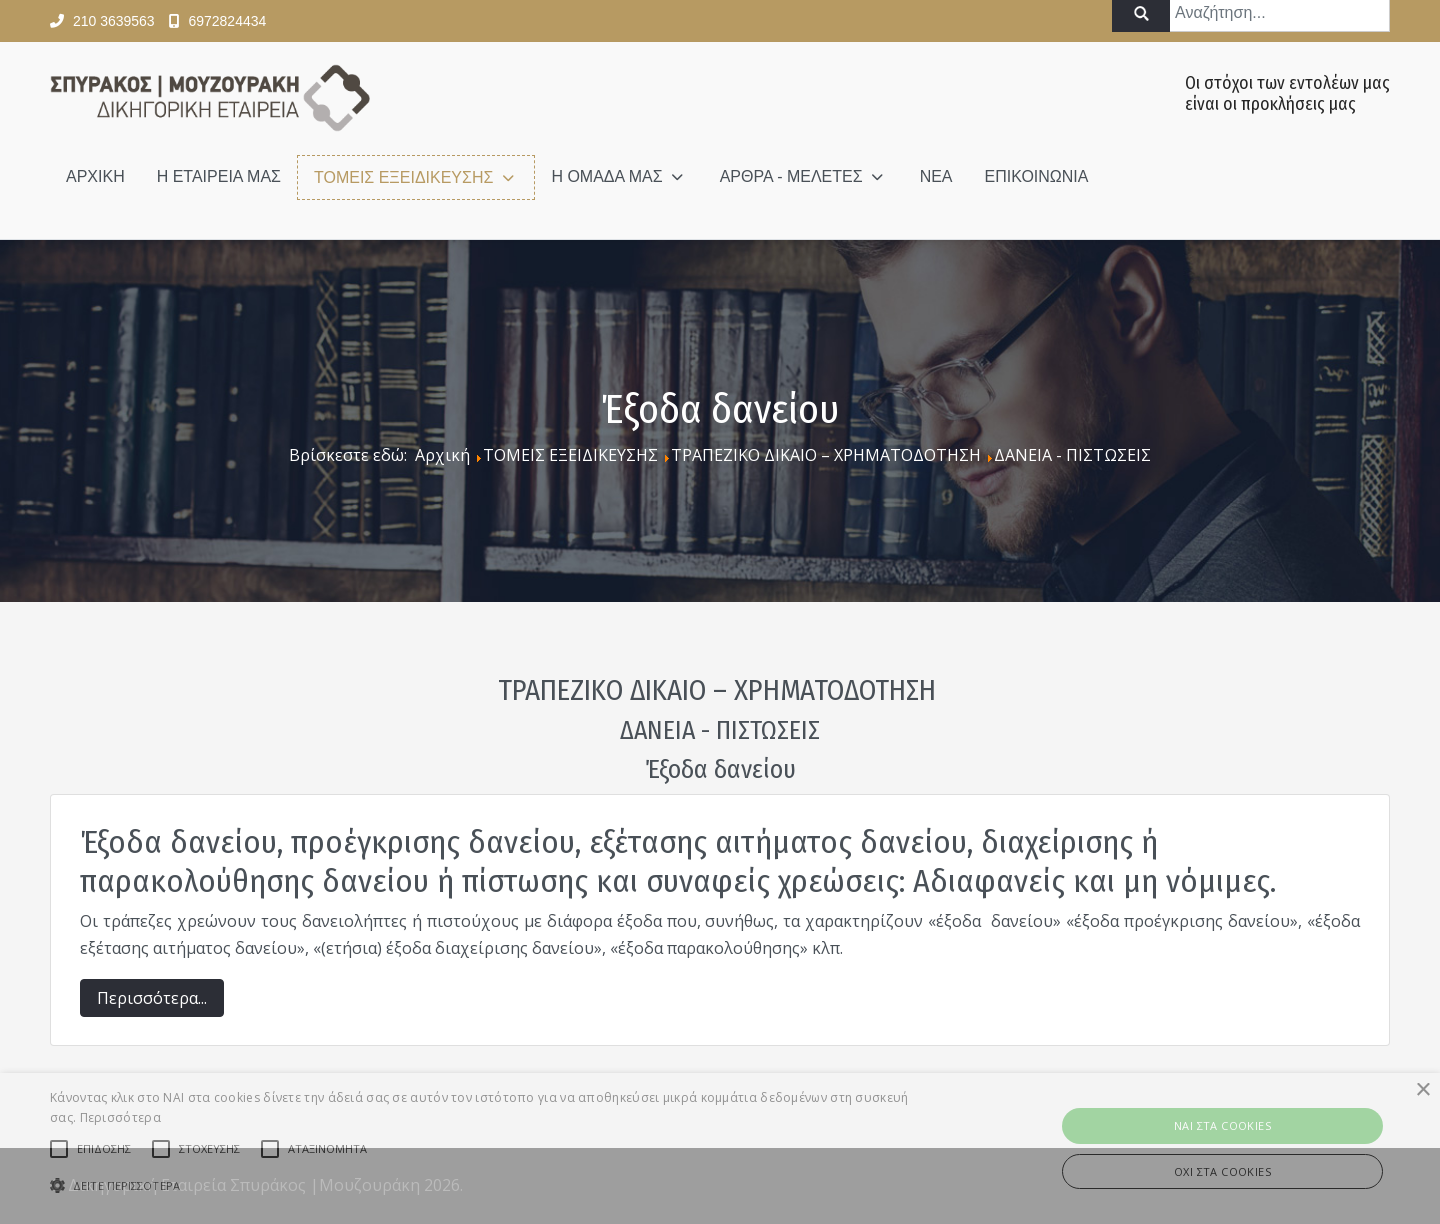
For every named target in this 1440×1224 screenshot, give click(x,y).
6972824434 (227, 21)
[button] (485, 1185)
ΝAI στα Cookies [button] (1222, 1125)
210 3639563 (114, 21)
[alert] (720, 1148)
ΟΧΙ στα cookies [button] (1222, 1171)
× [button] (1422, 1090)
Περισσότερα (120, 1117)
